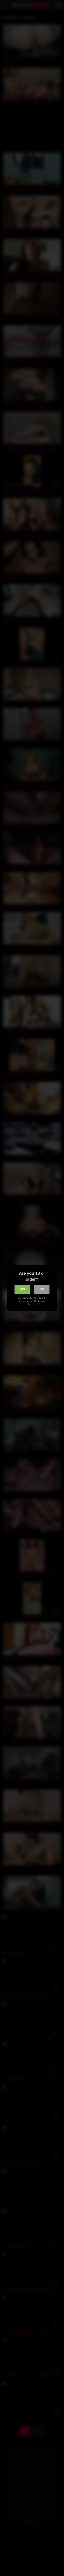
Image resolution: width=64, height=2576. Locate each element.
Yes (22, 1289)
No (42, 1289)
